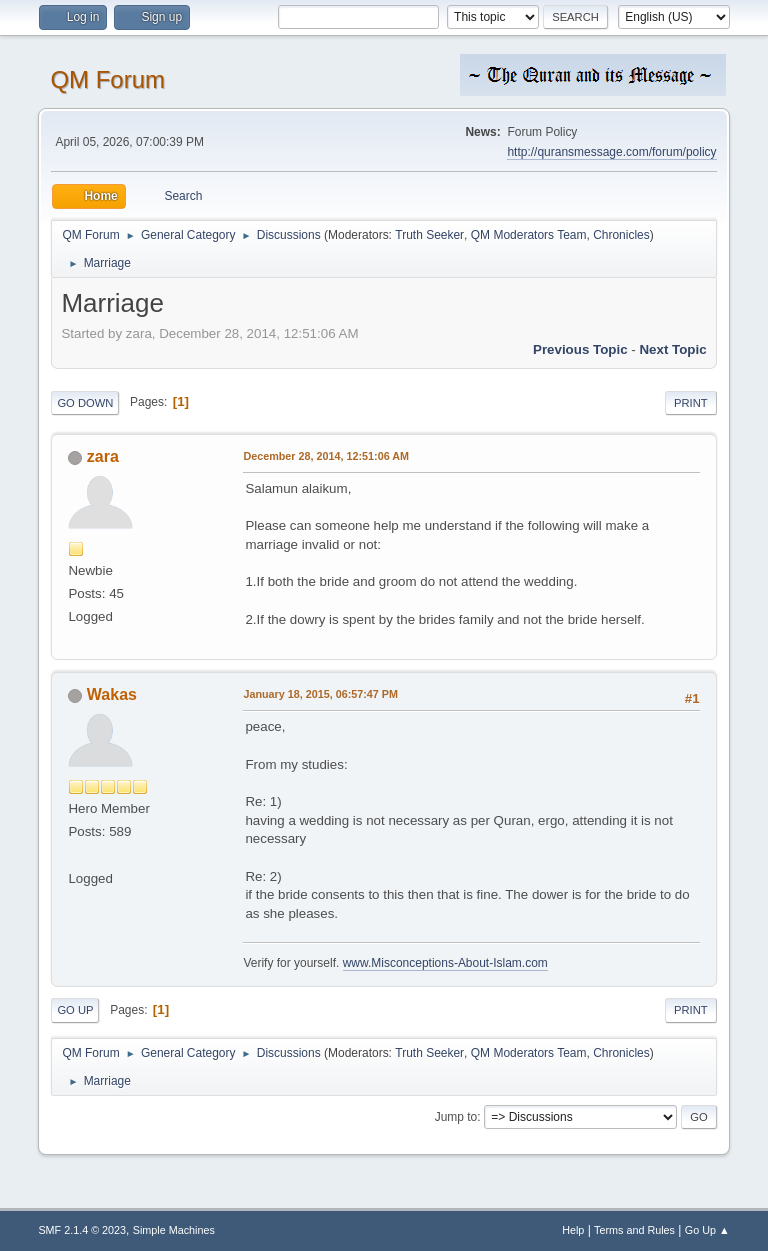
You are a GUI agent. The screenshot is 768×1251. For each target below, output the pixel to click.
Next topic (672, 349)
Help (573, 1230)
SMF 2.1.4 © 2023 (82, 1230)
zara (103, 456)
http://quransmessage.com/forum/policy (611, 152)
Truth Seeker (429, 235)
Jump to (456, 1117)
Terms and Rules (634, 1230)
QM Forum (107, 79)
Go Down (85, 403)
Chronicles (621, 235)
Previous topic (580, 349)
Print (691, 403)
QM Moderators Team (529, 235)
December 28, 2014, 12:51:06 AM (326, 456)
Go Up (75, 1010)
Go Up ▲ (707, 1230)
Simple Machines (174, 1230)
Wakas (112, 694)
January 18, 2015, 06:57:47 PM (320, 694)
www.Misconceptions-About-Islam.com (445, 963)
